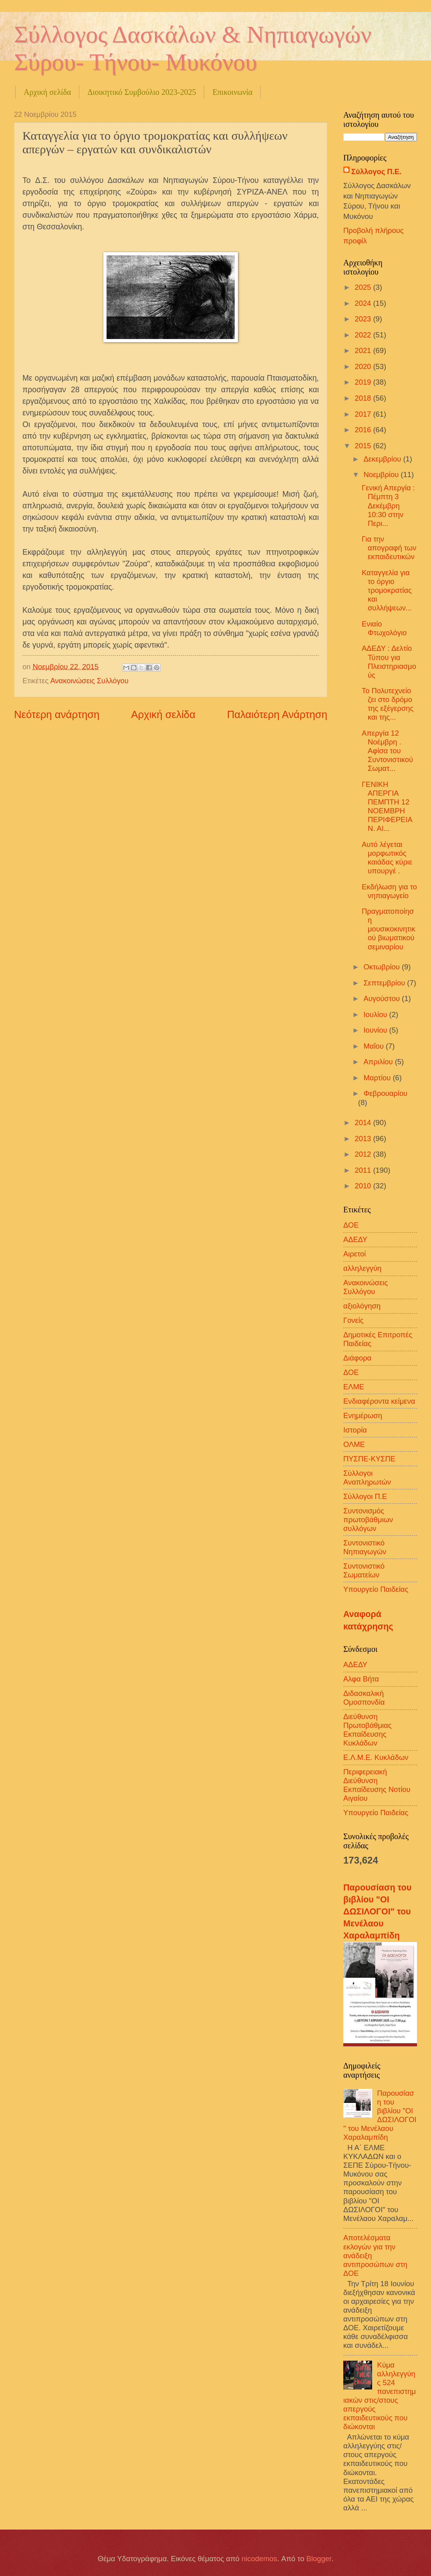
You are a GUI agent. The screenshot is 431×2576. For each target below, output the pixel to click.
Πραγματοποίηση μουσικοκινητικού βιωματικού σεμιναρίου (388, 929)
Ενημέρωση (362, 1415)
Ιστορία (355, 1430)
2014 (363, 1122)
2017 (363, 414)
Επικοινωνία (232, 92)
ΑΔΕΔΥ (355, 1239)
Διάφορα (357, 1358)
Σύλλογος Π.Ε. (376, 171)
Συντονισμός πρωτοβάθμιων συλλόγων (368, 1520)
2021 (363, 350)
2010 (363, 1186)
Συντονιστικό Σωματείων (364, 1570)
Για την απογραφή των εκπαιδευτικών (389, 548)
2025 (363, 287)
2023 (363, 319)
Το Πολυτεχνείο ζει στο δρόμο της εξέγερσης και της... (387, 703)
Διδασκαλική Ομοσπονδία (364, 1697)
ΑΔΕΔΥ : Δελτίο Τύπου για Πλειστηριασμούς (389, 661)
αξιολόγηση (362, 1306)
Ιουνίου (376, 1030)
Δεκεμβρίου (383, 459)
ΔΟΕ (350, 1372)
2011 (363, 1170)
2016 (363, 429)
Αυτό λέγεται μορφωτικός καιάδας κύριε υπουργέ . (387, 857)
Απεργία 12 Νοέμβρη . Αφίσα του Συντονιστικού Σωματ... (387, 750)
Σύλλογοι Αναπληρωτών (367, 1477)
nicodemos (259, 2558)
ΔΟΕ (350, 1225)
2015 (363, 445)
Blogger (318, 2558)
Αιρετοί (354, 1254)
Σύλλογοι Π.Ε (365, 1496)
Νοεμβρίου (382, 474)
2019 (363, 382)
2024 (363, 303)
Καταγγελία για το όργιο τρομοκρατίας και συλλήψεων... (387, 590)
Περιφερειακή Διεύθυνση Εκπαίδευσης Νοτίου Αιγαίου (377, 1784)
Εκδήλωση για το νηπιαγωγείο (389, 891)
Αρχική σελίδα (47, 92)
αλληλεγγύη (362, 1268)
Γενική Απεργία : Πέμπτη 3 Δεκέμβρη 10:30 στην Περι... (388, 505)
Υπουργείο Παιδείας (375, 1589)
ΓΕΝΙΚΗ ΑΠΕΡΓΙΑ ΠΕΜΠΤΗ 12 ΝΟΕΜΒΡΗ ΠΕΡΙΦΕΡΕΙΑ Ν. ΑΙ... (387, 806)
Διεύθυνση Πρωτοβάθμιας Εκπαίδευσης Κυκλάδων (367, 1729)
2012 (363, 1154)
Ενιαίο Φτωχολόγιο (384, 628)
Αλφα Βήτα (361, 1679)
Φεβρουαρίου (386, 1093)
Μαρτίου (378, 1077)
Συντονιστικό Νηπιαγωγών (364, 1547)
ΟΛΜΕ (354, 1444)
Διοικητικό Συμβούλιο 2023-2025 (141, 92)
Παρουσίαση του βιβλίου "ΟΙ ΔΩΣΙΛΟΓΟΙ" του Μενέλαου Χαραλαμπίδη (377, 1912)
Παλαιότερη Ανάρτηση (277, 714)
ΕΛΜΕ (353, 1386)
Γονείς (353, 1320)
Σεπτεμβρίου (385, 983)
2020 (363, 366)
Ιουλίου (376, 1014)
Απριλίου (379, 1061)
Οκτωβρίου (383, 967)
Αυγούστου (383, 998)
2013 (363, 1138)
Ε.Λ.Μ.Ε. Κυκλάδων (376, 1757)
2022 (363, 335)
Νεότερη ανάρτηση (56, 714)
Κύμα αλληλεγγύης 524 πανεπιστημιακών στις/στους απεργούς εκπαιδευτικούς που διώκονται (379, 2396)
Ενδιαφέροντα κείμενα (379, 1401)
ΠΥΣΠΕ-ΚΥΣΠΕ (369, 1459)
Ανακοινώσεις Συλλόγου (89, 680)
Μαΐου (375, 1046)
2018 (363, 398)
